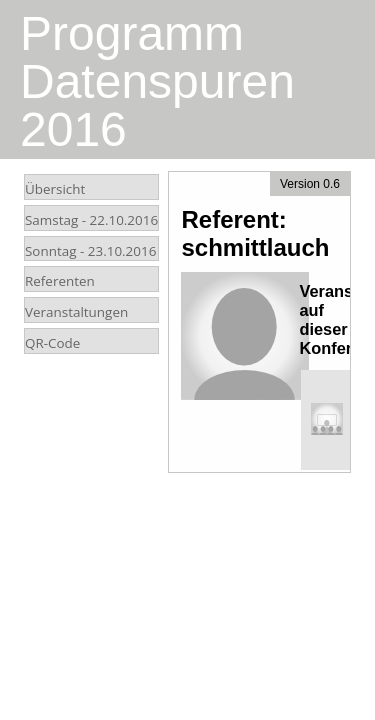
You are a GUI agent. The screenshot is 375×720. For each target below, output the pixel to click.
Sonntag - (90, 251)
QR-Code (52, 343)
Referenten (60, 281)
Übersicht (55, 189)
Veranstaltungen (76, 312)
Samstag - (91, 220)
